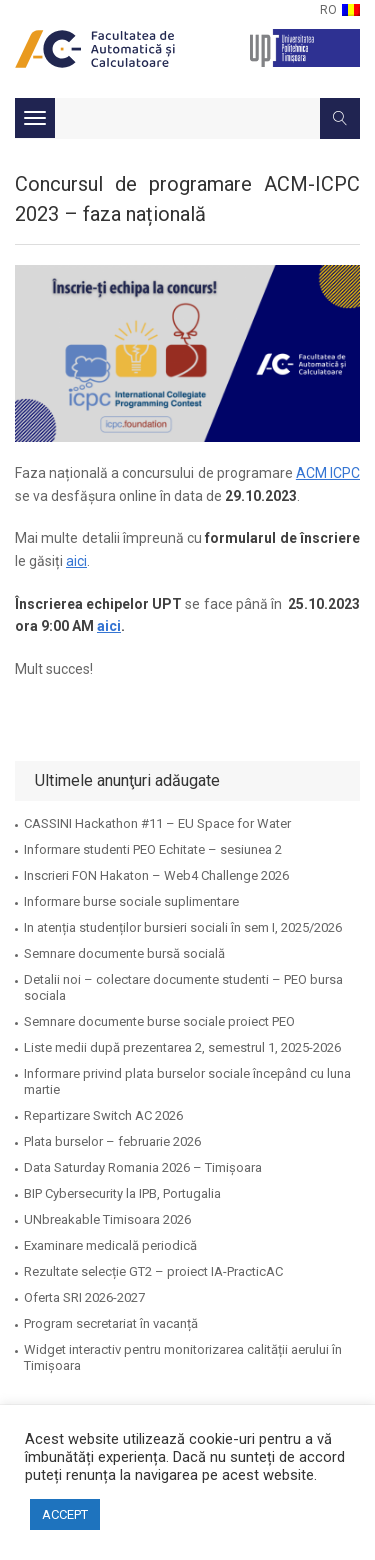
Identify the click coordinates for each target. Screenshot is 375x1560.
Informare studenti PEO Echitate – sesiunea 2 (153, 849)
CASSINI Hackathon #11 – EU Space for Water (157, 823)
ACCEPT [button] (65, 1514)
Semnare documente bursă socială (124, 953)
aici (76, 561)
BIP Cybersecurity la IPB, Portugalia (122, 1193)
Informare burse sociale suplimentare (131, 901)
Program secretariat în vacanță (111, 1323)
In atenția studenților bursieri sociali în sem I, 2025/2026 (183, 927)
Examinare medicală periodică (110, 1245)
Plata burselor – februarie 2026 (112, 1141)
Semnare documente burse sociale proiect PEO (159, 1021)
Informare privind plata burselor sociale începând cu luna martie (187, 1081)
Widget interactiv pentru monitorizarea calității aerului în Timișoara (183, 1357)
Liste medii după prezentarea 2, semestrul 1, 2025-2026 (182, 1047)
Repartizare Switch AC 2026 (103, 1115)
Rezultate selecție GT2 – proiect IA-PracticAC (153, 1271)
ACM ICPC (328, 473)
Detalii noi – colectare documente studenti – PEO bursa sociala (183, 987)
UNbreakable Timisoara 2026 (107, 1219)
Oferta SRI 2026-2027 (84, 1297)
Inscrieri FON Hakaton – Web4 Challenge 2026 (156, 875)
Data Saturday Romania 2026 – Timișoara (143, 1167)
